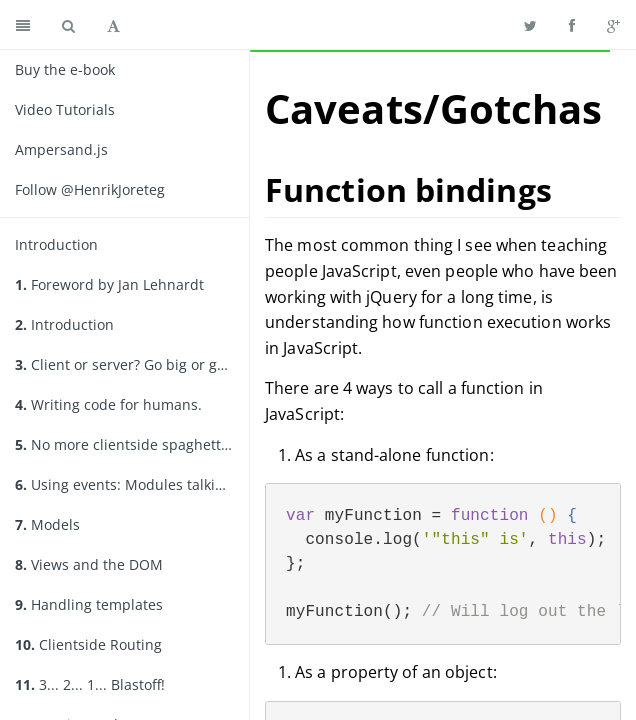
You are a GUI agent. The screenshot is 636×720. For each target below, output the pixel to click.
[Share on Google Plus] (613, 25)
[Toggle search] (68, 25)
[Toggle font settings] (113, 25)
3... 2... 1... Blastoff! (90, 684)
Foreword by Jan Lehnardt (109, 284)
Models (47, 524)
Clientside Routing (88, 644)
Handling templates (89, 604)
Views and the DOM (89, 564)
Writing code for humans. (108, 404)
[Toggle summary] (23, 25)
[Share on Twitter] (530, 25)
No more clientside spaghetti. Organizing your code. (132, 444)
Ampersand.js (61, 149)
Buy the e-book (65, 69)
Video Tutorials (65, 109)
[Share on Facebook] (572, 25)
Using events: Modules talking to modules (132, 484)
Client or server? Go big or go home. (132, 364)
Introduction (56, 244)
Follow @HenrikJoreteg (90, 189)
